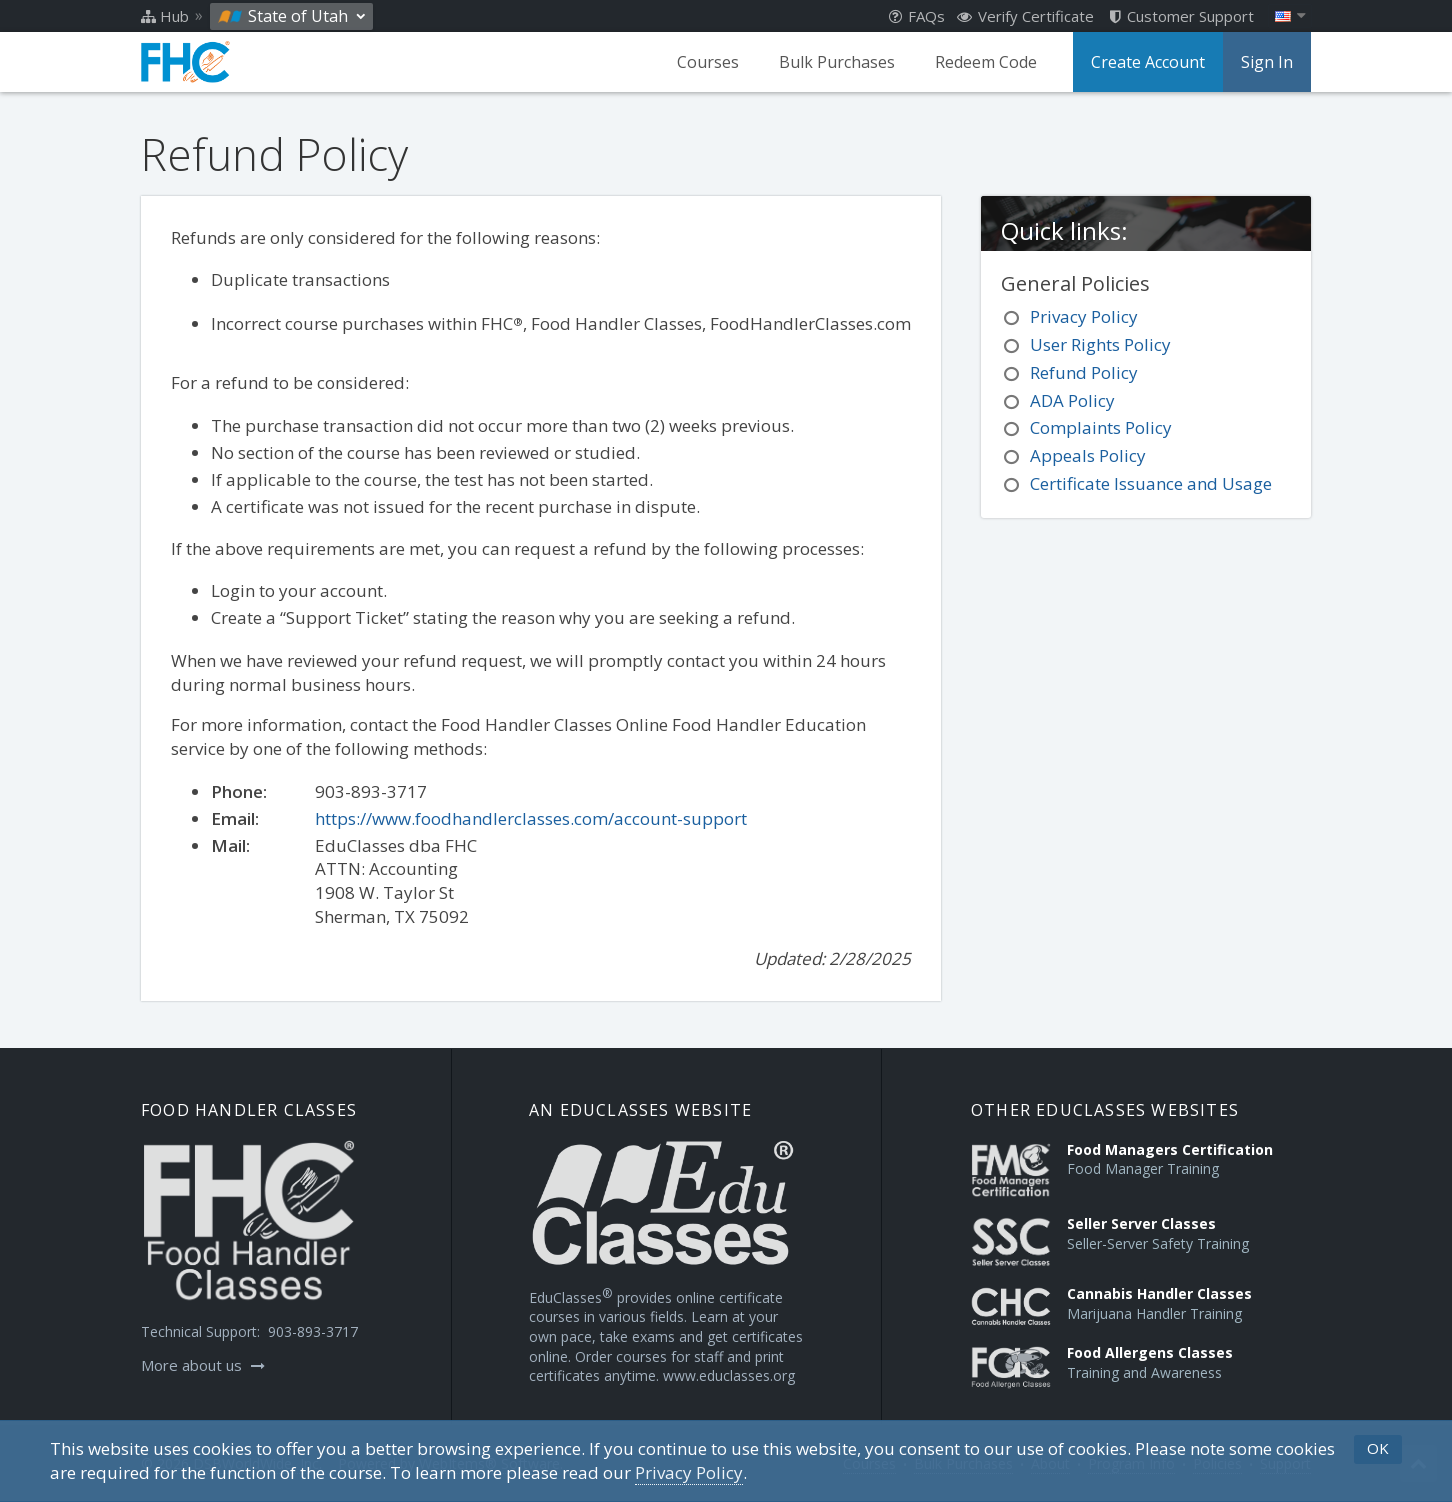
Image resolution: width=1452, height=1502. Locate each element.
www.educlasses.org (729, 1375)
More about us (203, 1365)
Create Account (1148, 62)
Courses (708, 62)
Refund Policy (1084, 372)
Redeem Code (986, 62)
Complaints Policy (1101, 427)
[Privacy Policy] (689, 1473)
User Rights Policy (1100, 344)
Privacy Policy (1084, 316)
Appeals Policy (1088, 455)
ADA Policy (1072, 400)
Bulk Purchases (837, 62)
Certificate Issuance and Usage (1151, 483)
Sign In (1267, 62)
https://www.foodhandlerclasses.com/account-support (531, 818)
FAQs (917, 16)
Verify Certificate (1025, 16)
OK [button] (1378, 1448)
